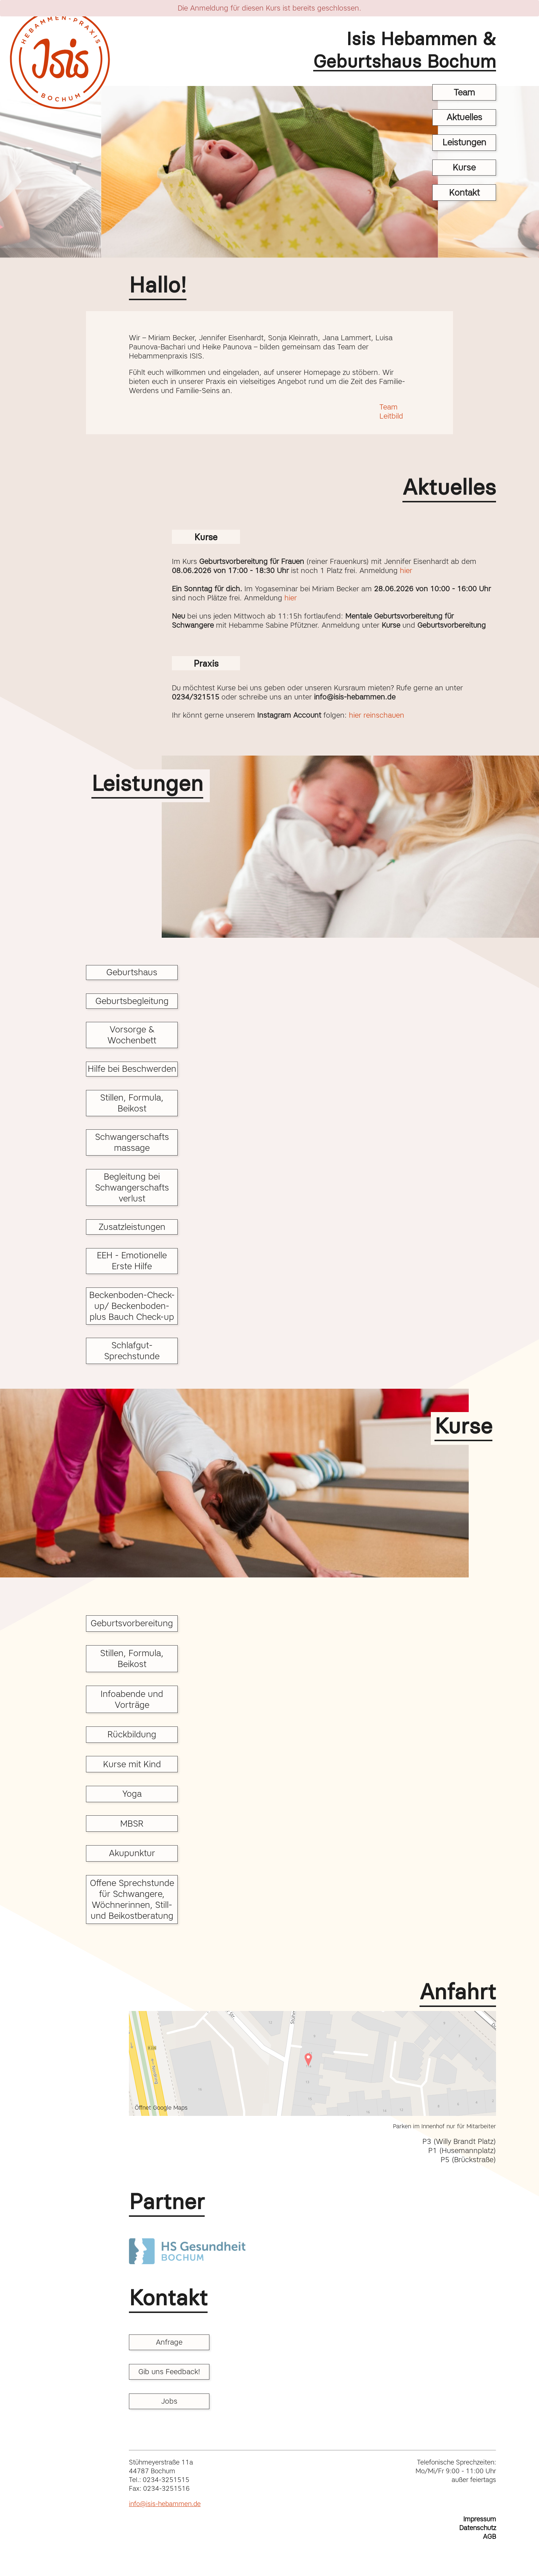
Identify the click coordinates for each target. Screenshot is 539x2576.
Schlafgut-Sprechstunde (132, 1350)
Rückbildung (131, 1734)
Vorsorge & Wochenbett (131, 1035)
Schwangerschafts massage (132, 1142)
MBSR (131, 1823)
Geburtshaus (131, 972)
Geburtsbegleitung (132, 1001)
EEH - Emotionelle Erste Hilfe (132, 1260)
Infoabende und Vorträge (132, 1699)
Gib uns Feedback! (169, 2371)
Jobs (169, 2401)
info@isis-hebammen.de (165, 2504)
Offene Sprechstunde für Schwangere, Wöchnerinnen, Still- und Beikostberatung (132, 1899)
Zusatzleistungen (132, 1227)
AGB (489, 2537)
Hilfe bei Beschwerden (132, 1068)
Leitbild (391, 416)
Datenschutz (477, 2528)
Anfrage (169, 2342)
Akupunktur (132, 1853)
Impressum (479, 2519)
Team (464, 92)
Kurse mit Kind (132, 1764)
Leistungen (464, 142)
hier (406, 570)
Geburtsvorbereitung (132, 1623)
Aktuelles (464, 117)
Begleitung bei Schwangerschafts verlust (132, 1187)
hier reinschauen (375, 715)
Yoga (132, 1793)
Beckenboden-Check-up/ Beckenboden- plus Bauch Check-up (132, 1306)
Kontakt (464, 192)
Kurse (464, 167)
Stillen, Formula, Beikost (132, 1103)
